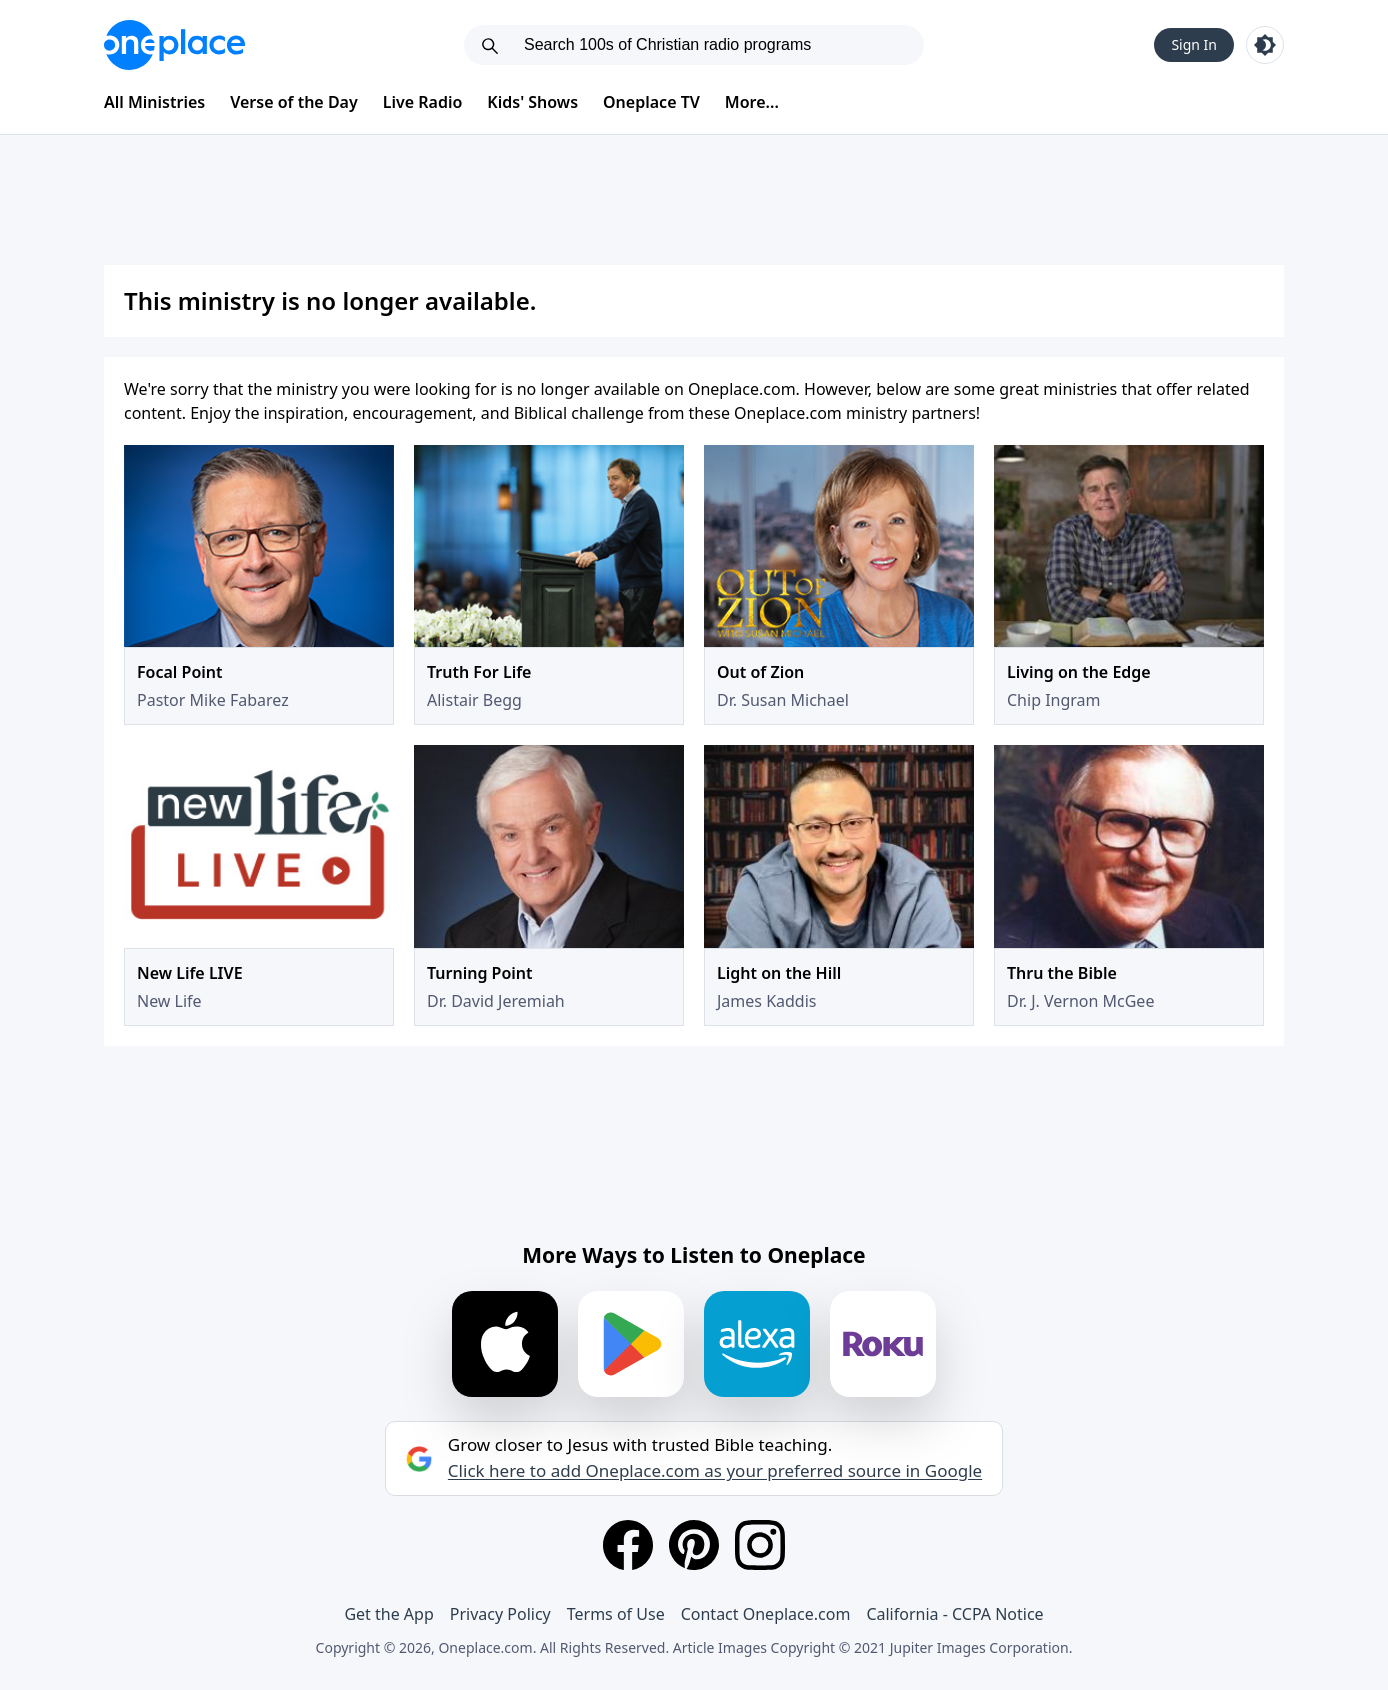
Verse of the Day (294, 102)
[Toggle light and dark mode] (1265, 45)
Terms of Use (616, 1614)
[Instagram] (760, 1545)
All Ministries (154, 102)
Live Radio (423, 102)
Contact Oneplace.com (766, 1614)
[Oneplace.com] (174, 45)
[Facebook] (628, 1545)
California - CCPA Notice (954, 1614)
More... (752, 102)
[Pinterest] (694, 1545)
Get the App (388, 1614)
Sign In (1194, 44)
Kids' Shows (532, 102)
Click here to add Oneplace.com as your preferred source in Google (715, 1471)
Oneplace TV (651, 102)
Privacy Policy (500, 1614)
